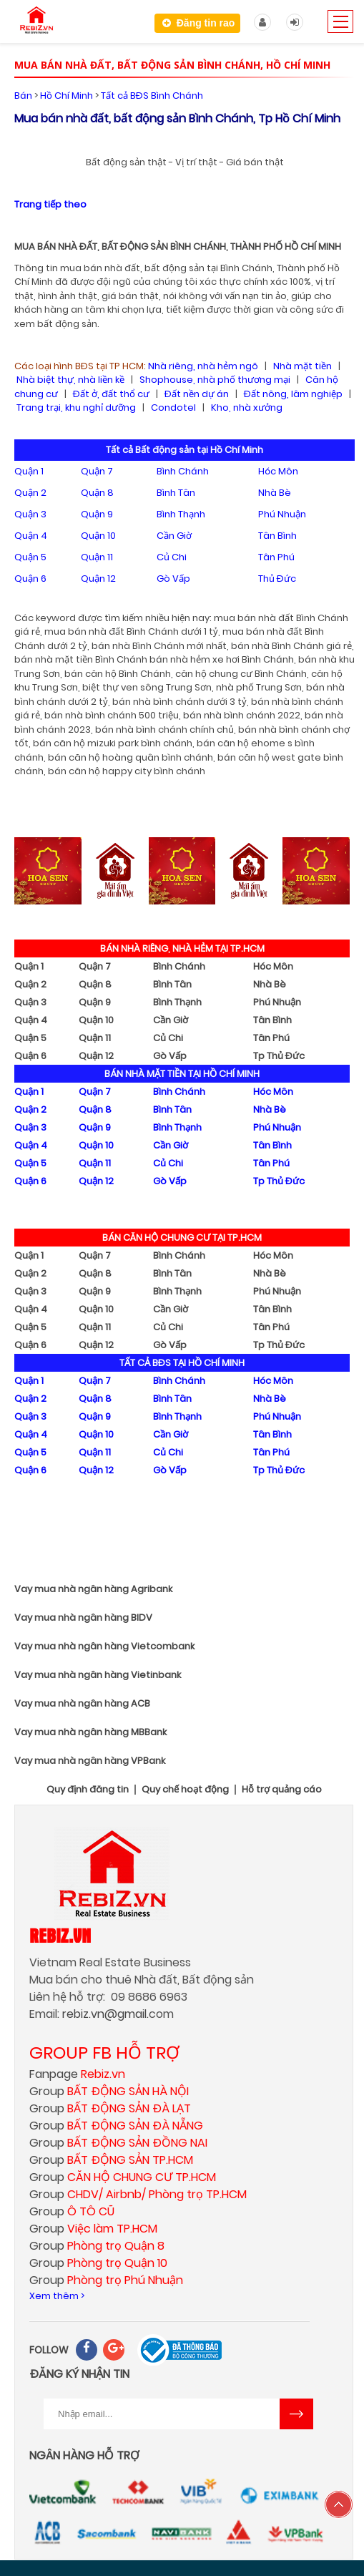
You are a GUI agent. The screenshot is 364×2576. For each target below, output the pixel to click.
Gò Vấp (173, 578)
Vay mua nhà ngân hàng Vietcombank (104, 1646)
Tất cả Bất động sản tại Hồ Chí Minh (184, 450)
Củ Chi (172, 557)
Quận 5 (30, 557)
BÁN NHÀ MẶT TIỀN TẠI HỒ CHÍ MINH (182, 1073)
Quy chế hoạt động (185, 1790)
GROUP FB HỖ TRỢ (104, 2052)
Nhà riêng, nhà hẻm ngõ (203, 366)
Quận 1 (29, 471)
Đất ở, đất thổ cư (111, 394)
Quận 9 (97, 514)
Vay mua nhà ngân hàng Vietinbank (97, 1675)
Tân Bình (277, 535)
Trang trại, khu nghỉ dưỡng (76, 407)
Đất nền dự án (196, 394)
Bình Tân (176, 492)
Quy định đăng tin (87, 1790)
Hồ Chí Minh (66, 95)
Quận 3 (30, 514)
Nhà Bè (274, 492)
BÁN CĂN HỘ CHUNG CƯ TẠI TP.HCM (182, 1237)
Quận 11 (97, 557)
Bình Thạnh (181, 514)
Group (109, 2091)
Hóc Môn (278, 471)
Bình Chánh (183, 471)
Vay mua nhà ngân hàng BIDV (83, 1617)
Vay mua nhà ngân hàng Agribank (93, 1589)
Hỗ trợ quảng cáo (282, 1790)
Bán (23, 95)
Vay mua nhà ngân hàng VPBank (89, 1760)
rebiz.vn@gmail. (105, 2014)
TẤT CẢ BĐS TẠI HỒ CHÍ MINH (182, 1363)
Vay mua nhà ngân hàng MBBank (90, 1732)
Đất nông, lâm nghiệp (293, 394)
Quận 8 (97, 492)
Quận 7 (97, 471)
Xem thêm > (56, 2296)
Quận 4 (30, 535)
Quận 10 (98, 535)
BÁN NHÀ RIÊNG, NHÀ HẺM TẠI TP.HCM (182, 948)
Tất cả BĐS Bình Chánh (152, 95)
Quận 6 (30, 578)
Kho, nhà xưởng (246, 407)
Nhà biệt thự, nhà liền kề (70, 379)
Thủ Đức (277, 578)
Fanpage (77, 2074)
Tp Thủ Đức (279, 1056)
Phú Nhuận (282, 514)
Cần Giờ (174, 535)
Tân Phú (276, 557)
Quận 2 (30, 492)
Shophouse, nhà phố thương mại (214, 379)
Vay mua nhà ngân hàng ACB (82, 1703)
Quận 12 (98, 578)
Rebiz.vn (60, 1935)
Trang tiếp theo (50, 204)
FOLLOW (49, 2350)
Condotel (173, 407)
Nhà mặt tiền (302, 366)
